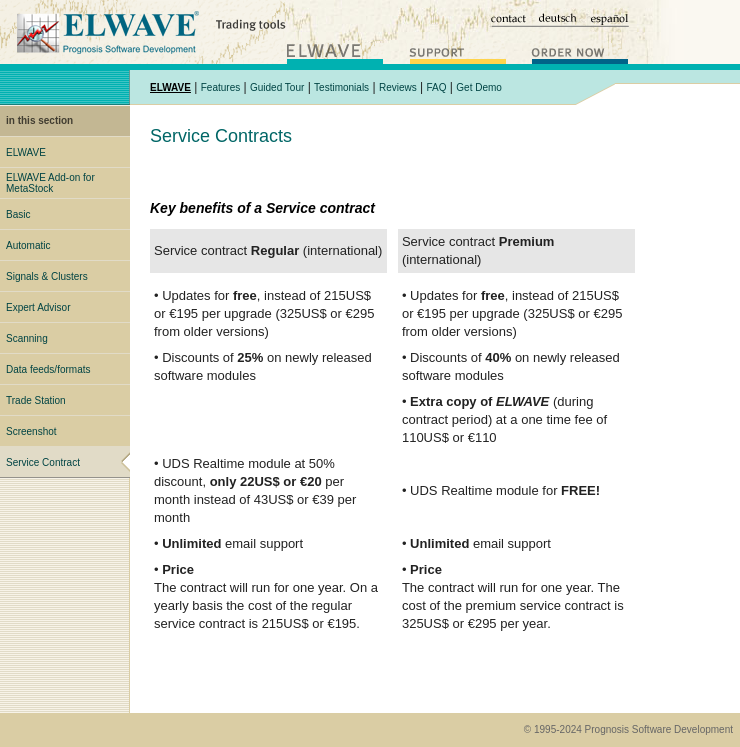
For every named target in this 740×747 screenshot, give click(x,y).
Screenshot (31, 431)
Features (220, 87)
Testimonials (341, 87)
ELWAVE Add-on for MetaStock (50, 183)
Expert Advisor (38, 307)
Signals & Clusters (47, 276)
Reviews (398, 87)
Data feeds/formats (48, 369)
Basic (18, 214)
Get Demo (479, 87)
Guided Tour (277, 87)
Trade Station (36, 400)
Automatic (28, 245)
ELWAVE (26, 152)
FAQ (437, 87)
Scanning (27, 338)
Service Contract (43, 462)
